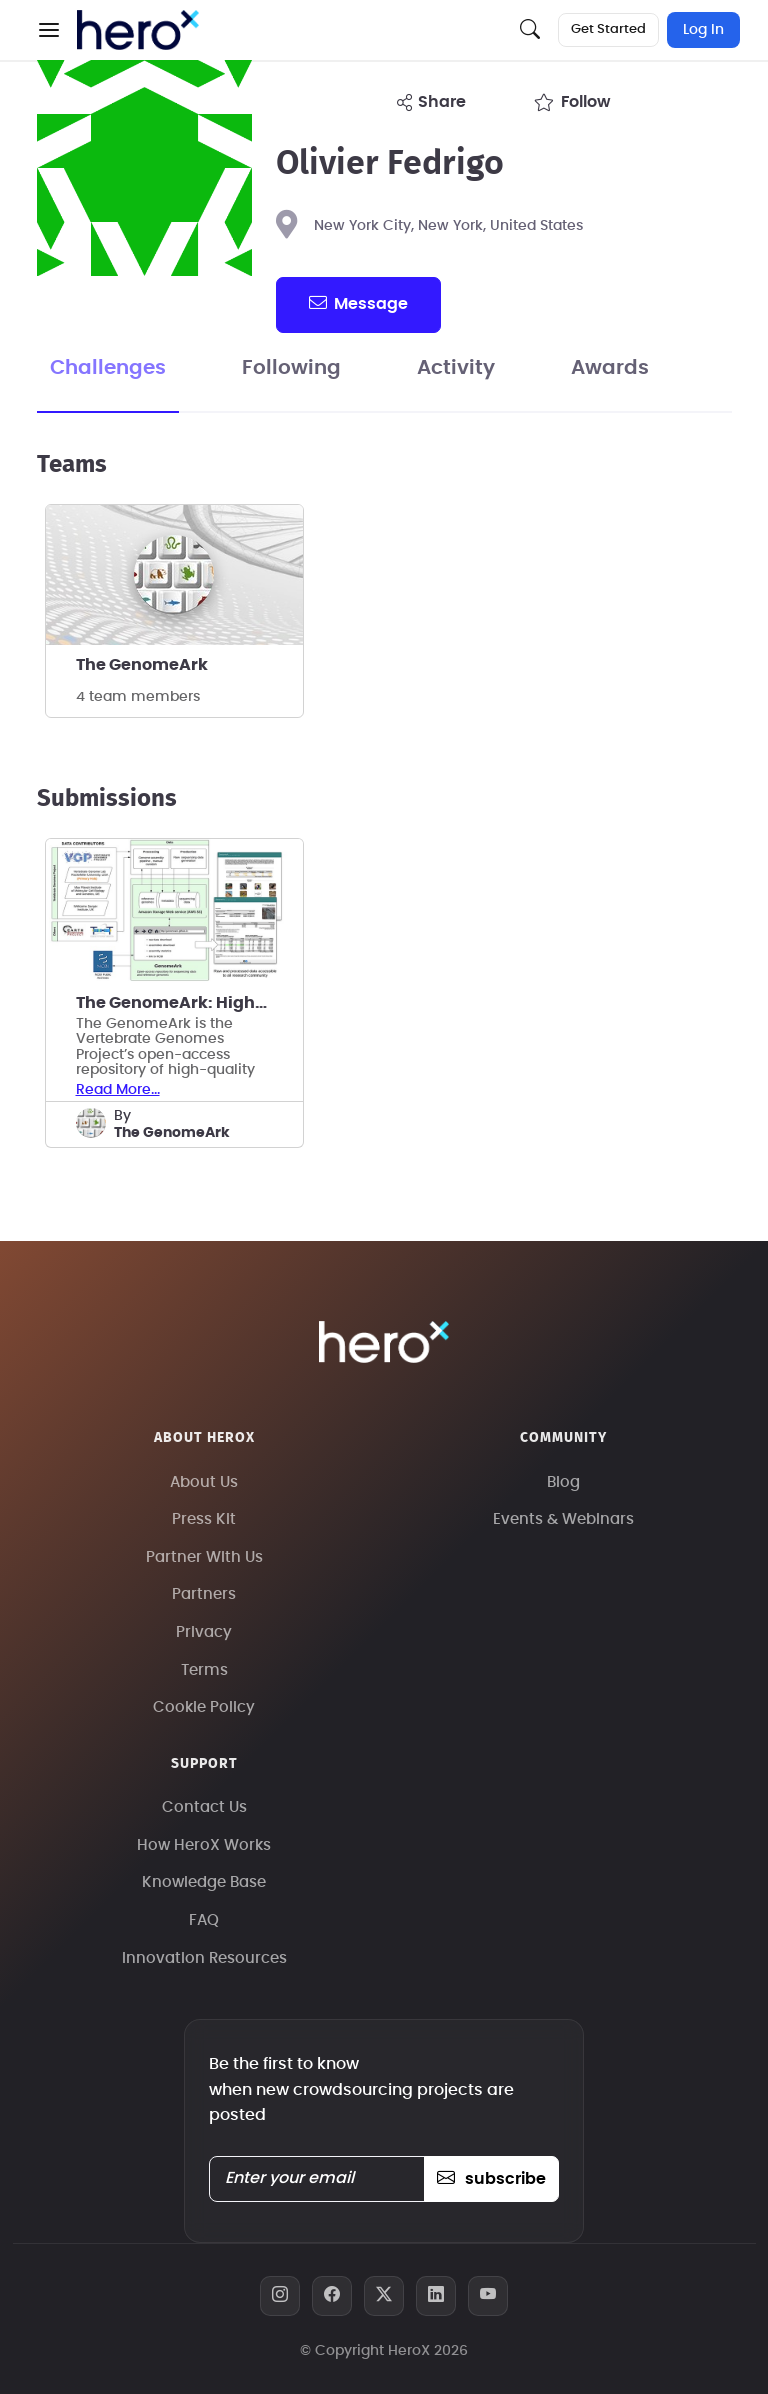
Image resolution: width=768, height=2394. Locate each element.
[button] (49, 30)
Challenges (108, 368)
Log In (703, 30)
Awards (610, 368)
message (358, 303)
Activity (456, 368)
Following (291, 368)
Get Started (608, 29)
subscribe (491, 2179)
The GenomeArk (142, 665)
